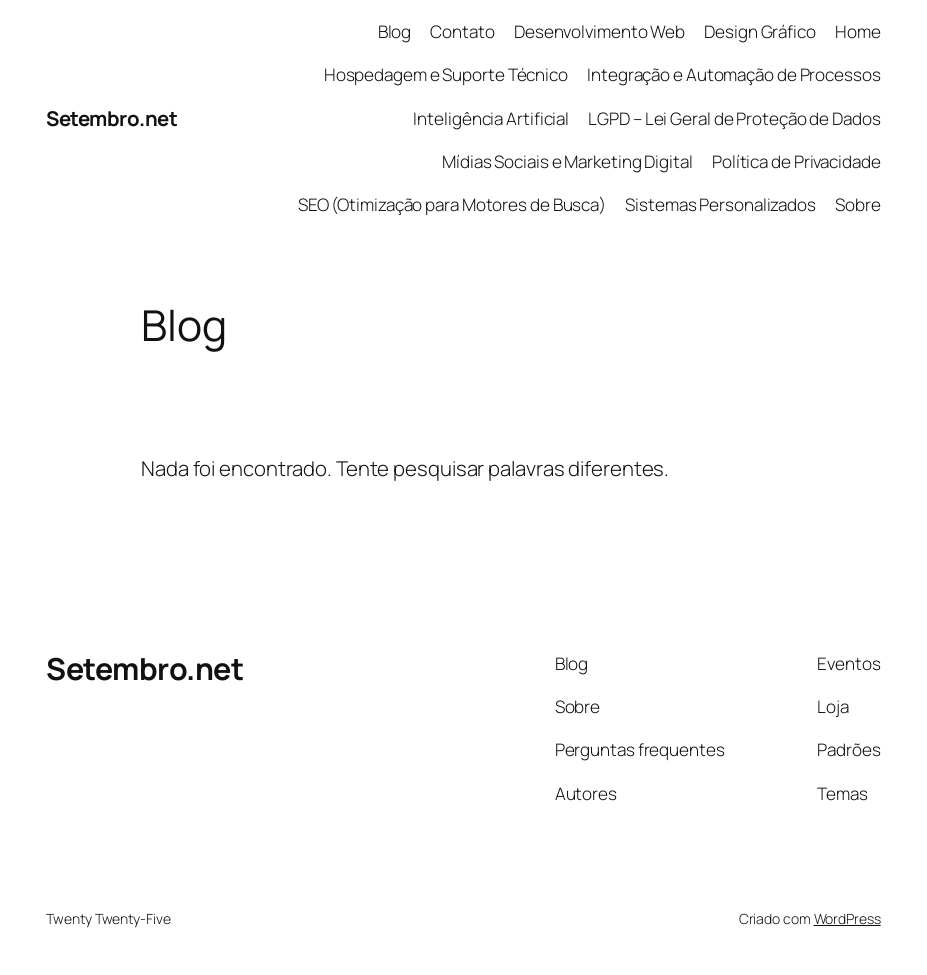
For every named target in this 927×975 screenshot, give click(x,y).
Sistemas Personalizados (720, 204)
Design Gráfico (760, 31)
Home (858, 31)
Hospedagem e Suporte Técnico (446, 74)
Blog (395, 31)
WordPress (847, 918)
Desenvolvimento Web (599, 31)
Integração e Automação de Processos (734, 74)
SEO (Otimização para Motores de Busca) (452, 204)
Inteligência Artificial (491, 118)
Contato (462, 31)
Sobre (858, 204)
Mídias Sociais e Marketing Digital (567, 161)
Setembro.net (111, 118)
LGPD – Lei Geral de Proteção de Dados (734, 118)
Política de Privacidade (796, 161)
